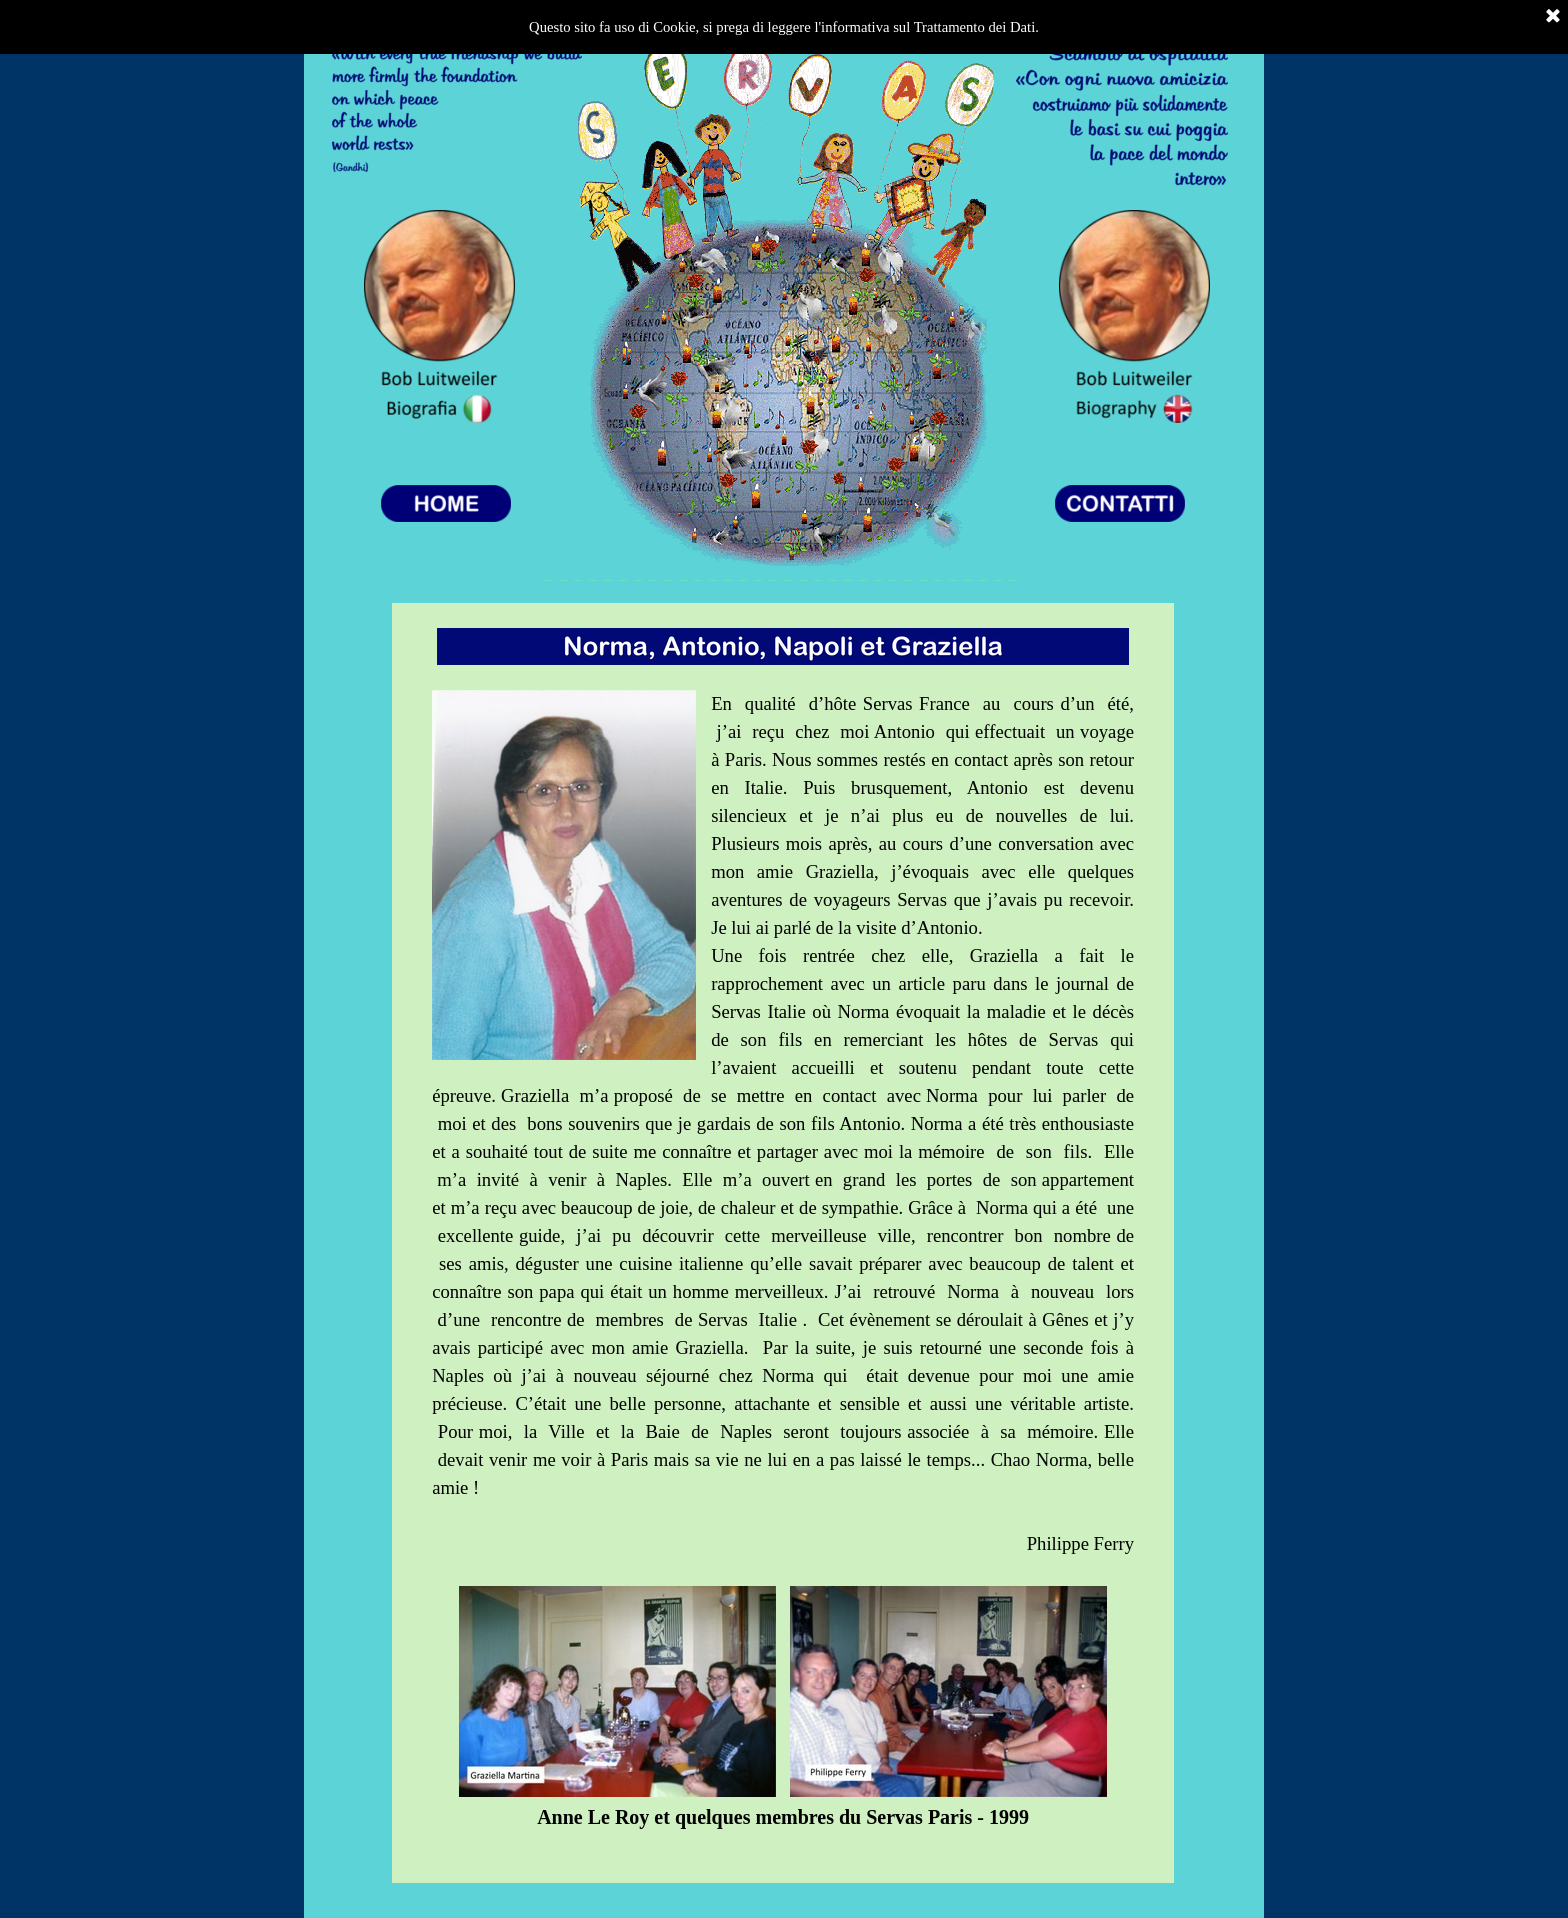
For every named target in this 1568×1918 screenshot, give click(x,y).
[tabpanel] (783, 1243)
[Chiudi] (1553, 17)
